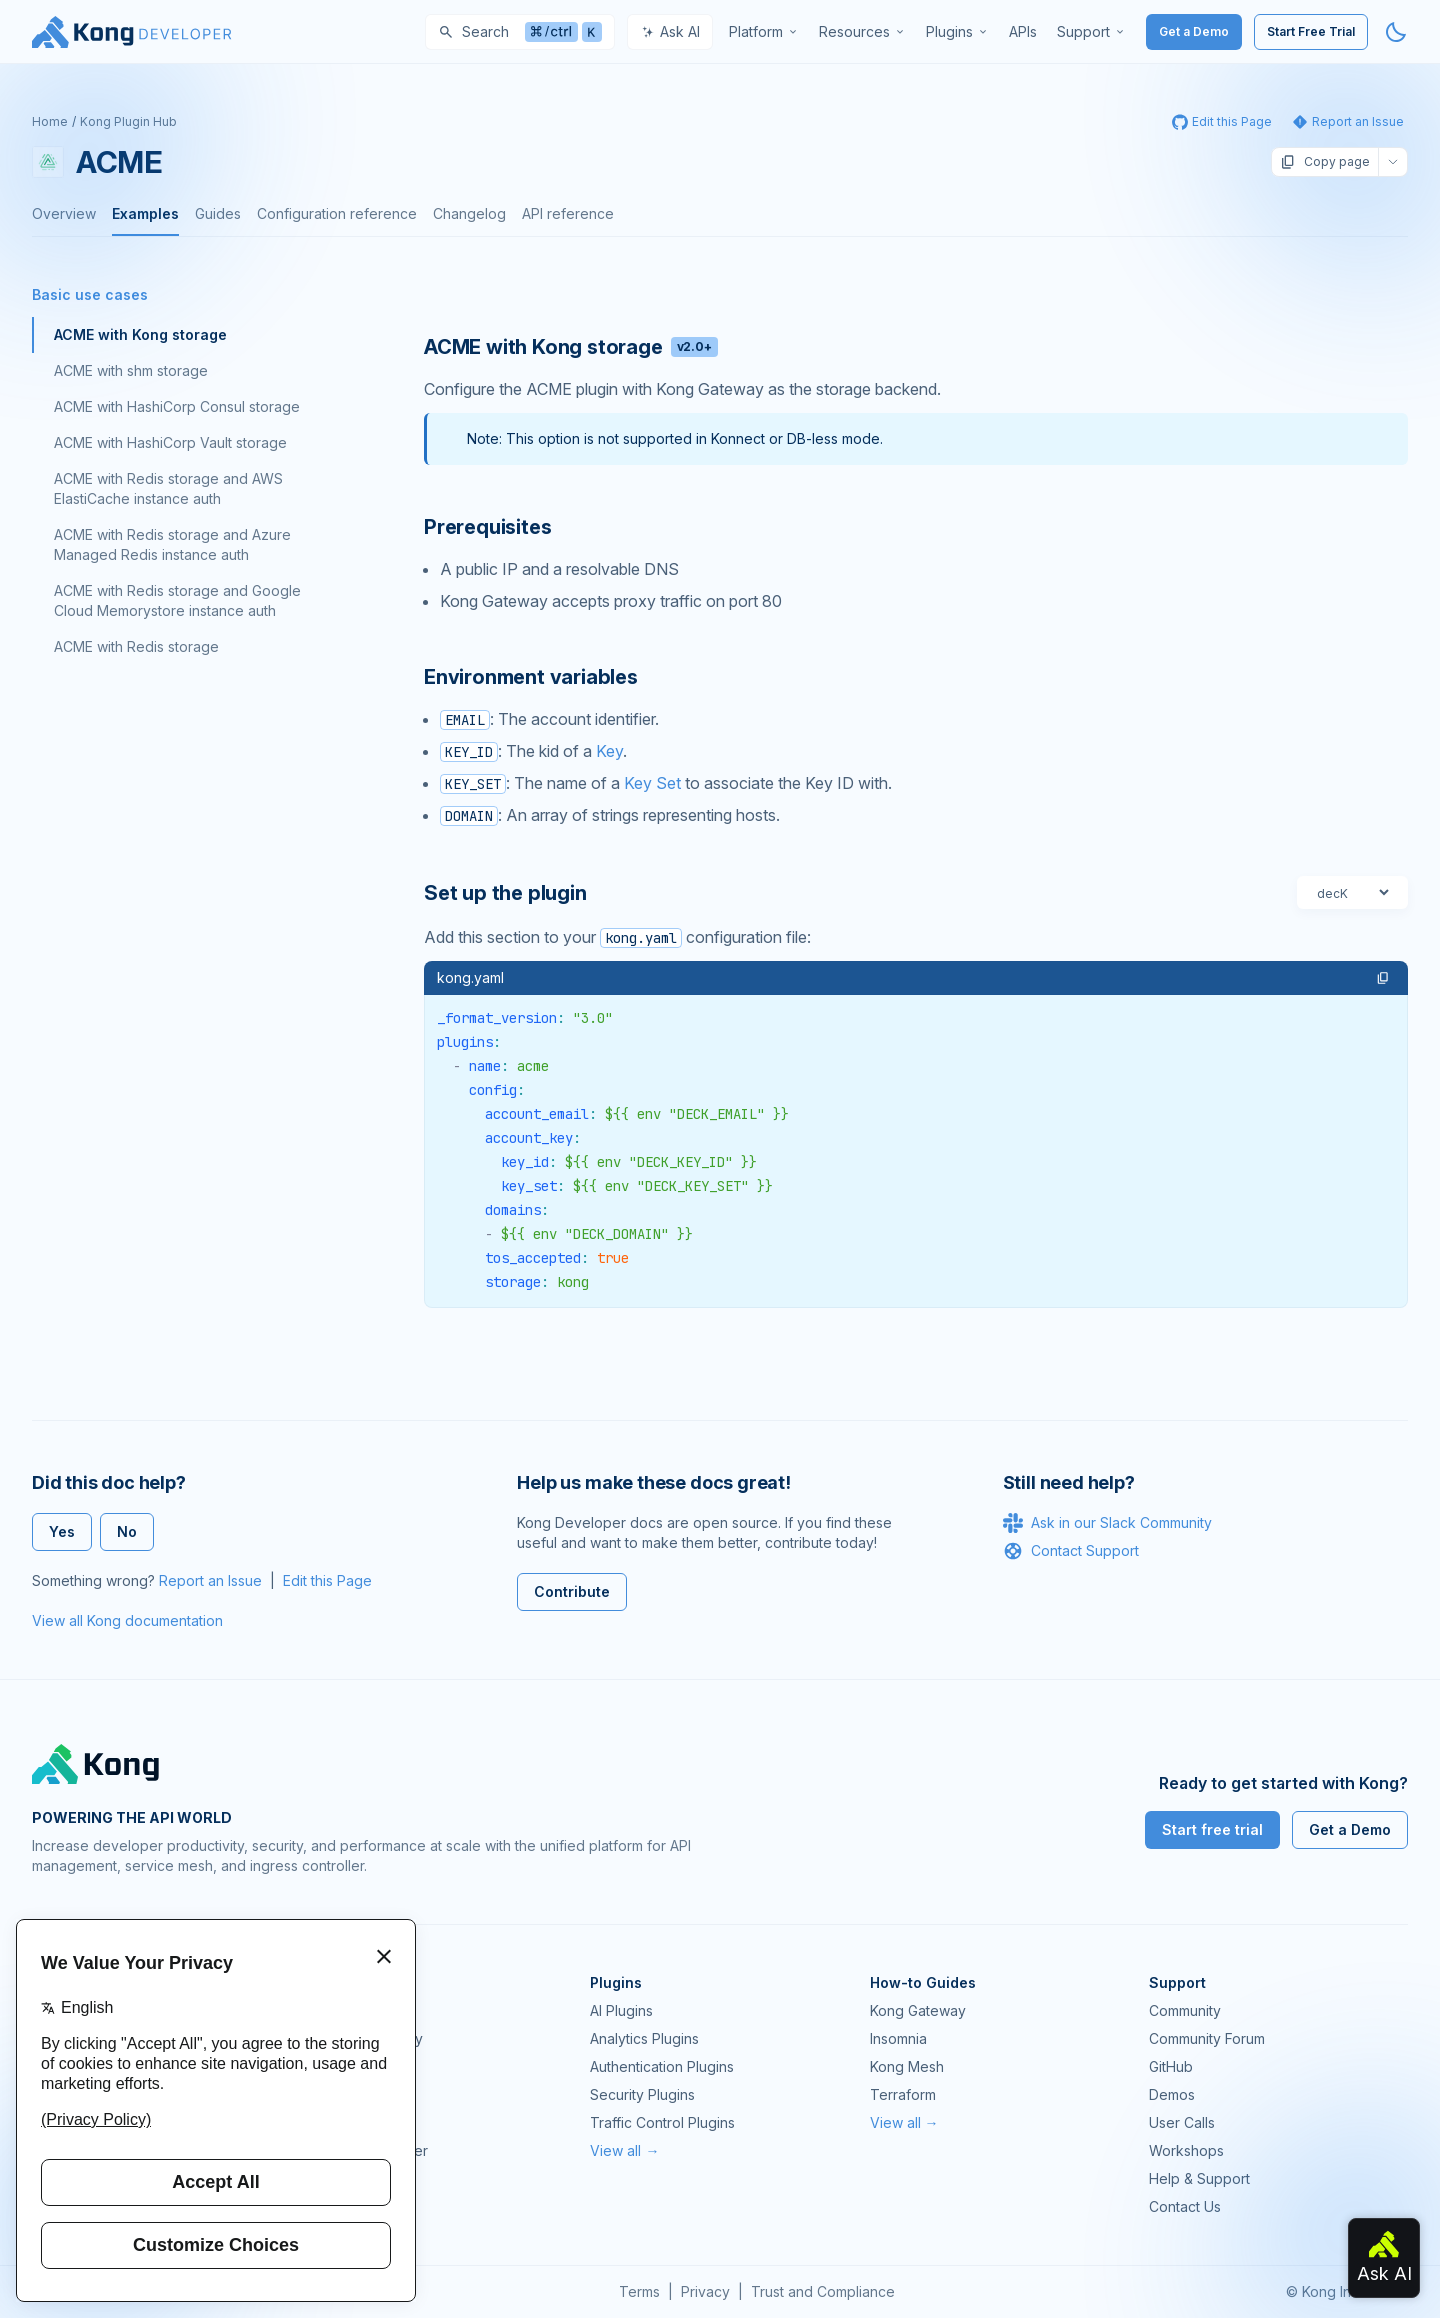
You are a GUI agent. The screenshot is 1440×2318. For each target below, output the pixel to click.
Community (1185, 2010)
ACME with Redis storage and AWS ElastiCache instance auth (168, 488)
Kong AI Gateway (367, 2038)
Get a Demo (1194, 31)
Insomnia (339, 2094)
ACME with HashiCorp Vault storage (170, 442)
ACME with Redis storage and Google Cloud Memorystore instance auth (177, 600)
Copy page (1325, 162)
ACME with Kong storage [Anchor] (571, 347)
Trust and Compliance (823, 2291)
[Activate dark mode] (1396, 32)
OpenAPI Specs (363, 2122)
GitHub (1171, 2066)
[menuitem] (764, 32)
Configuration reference (337, 213)
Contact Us (1185, 2206)
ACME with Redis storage (136, 646)
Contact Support (1071, 1551)
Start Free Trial (1311, 31)
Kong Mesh (348, 2066)
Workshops (1186, 2150)
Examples (145, 213)
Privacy (705, 2291)
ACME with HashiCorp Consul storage (177, 406)
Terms (639, 2291)
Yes (62, 1531)
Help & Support (1199, 2178)
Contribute (572, 1591)
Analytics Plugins (644, 2038)
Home (50, 121)
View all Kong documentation (127, 1620)
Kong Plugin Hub (128, 121)
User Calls (1182, 2122)
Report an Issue (210, 1580)
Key (609, 751)
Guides (218, 213)
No (127, 1531)
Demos (1172, 2094)
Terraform (903, 2094)
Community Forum (1207, 2038)
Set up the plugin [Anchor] (505, 893)
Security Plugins (642, 2094)
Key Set (652, 783)
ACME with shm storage (131, 370)
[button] (1383, 978)
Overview (64, 213)
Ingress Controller (369, 2150)
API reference (568, 213)
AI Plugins (621, 2010)
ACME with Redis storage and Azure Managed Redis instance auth (172, 544)
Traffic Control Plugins (662, 2122)
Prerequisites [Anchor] (487, 527)
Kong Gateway (359, 2010)
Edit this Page (327, 1580)
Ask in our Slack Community (1107, 1523)
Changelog (469, 213)
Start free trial (1212, 1829)
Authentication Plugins (662, 2066)
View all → (624, 2150)
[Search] (520, 32)
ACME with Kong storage (140, 334)
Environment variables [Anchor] (531, 677)
